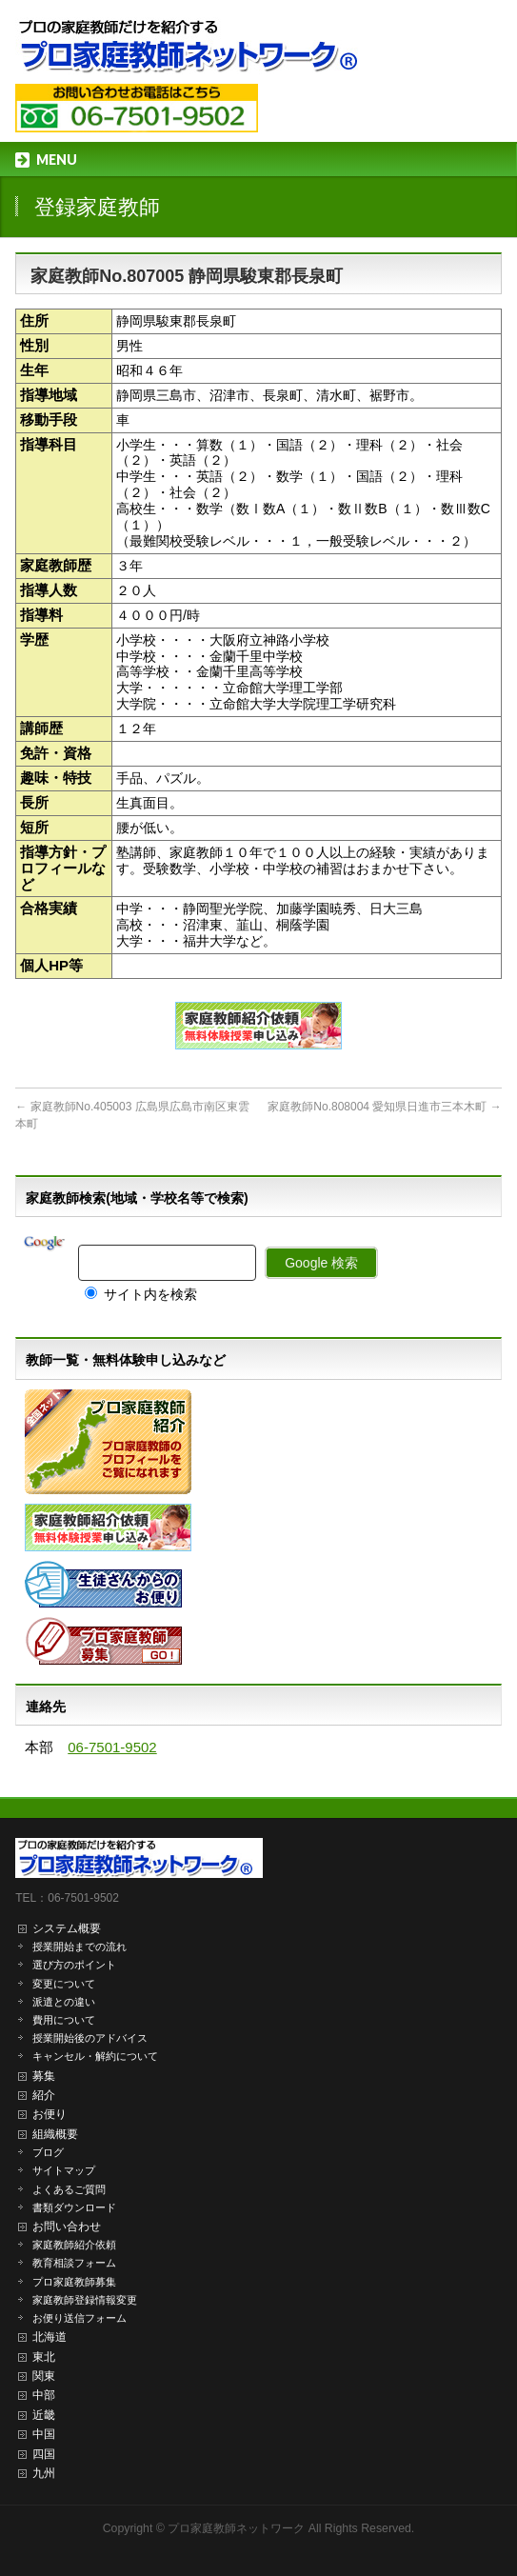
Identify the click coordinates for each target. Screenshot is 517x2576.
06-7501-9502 (112, 1747)
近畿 (43, 2415)
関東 (43, 2376)
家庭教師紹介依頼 (74, 2244)
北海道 (49, 2337)
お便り (49, 2114)
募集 (43, 2076)
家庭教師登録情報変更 (84, 2300)
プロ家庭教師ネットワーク (236, 2528)
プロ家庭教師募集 (74, 2281)
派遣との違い (63, 2001)
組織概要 (55, 2134)
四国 (43, 2454)
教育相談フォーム (74, 2262)
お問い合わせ (66, 2226)
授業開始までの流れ (79, 1946)
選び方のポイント (74, 1964)
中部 (43, 2395)
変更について (63, 1983)
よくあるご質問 (69, 2189)
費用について (63, 2020)
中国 (43, 2434)
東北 (43, 2357)
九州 (43, 2473)
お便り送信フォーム (79, 2318)
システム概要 (66, 1928)
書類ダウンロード (74, 2207)
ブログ (48, 2152)
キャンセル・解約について (95, 2056)
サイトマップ (63, 2170)
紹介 (43, 2095)
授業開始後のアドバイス (90, 2038)
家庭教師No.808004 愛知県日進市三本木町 (384, 1106)
